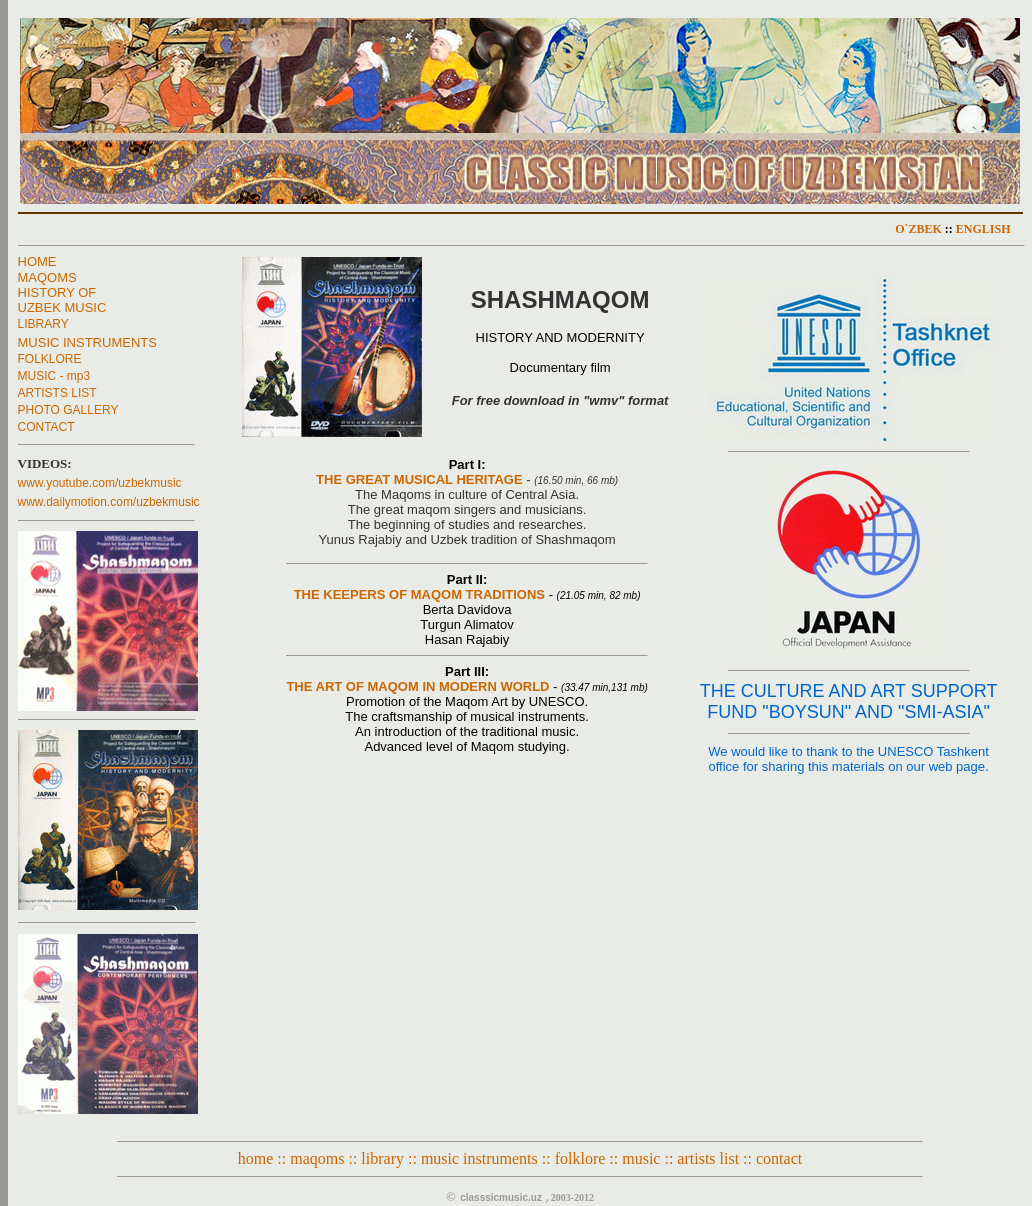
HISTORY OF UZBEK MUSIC (62, 300)
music (641, 1158)
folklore (580, 1158)
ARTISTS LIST (57, 393)
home (256, 1158)
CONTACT (46, 427)
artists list (708, 1158)
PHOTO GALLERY (68, 410)
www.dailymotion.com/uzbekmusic (109, 502)
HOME (37, 261)
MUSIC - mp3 (54, 376)
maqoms (317, 1158)
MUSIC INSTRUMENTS (87, 342)
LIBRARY (43, 324)
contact (779, 1158)
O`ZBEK (918, 229)
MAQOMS (47, 277)
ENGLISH (983, 229)
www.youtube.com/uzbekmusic (100, 483)
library (382, 1158)
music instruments (479, 1158)
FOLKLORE (50, 359)
